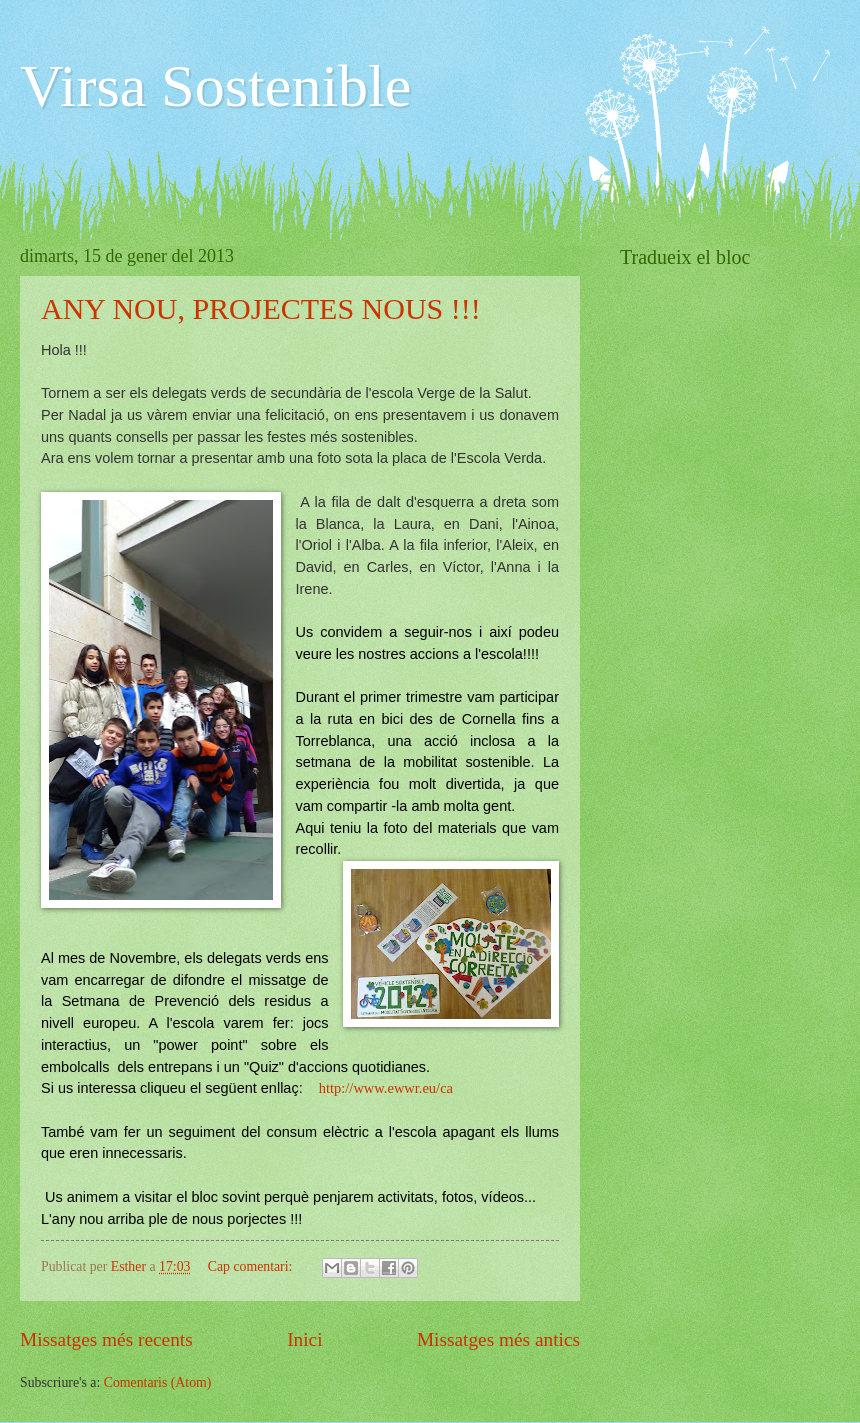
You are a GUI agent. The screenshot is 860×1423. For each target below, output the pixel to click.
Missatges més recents (106, 1339)
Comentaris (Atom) (158, 1382)
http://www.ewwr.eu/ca (386, 1088)
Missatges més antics (498, 1339)
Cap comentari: (252, 1266)
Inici (304, 1339)
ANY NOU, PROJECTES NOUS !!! (261, 308)
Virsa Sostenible (215, 86)
